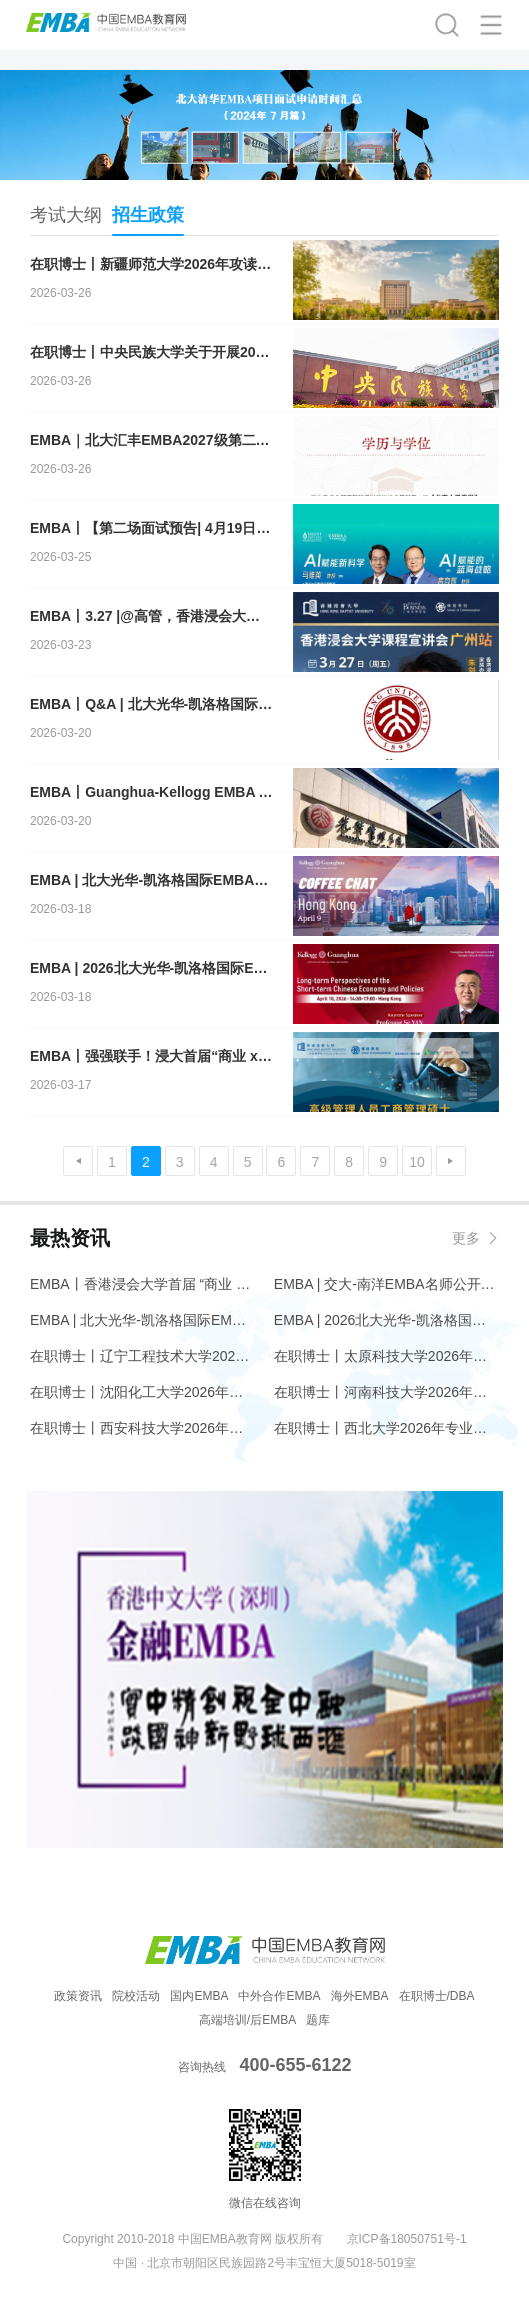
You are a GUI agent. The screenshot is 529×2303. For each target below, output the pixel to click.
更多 (466, 1238)
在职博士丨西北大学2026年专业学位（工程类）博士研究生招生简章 (386, 1428)
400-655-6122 (295, 2065)
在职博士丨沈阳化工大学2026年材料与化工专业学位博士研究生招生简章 (142, 1392)
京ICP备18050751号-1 (407, 2239)
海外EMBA (360, 1996)
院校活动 (136, 1996)
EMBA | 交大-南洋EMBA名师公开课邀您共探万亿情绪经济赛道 (386, 1284)
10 (417, 1162)
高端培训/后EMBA (247, 2020)
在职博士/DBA (437, 1996)
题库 (318, 2020)
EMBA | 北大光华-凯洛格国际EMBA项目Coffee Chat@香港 (142, 1320)
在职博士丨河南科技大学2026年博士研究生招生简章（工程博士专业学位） (386, 1392)
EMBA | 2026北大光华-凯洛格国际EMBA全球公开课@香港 (386, 1320)
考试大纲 (66, 215)
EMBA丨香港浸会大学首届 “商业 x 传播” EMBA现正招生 (142, 1284)
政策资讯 (78, 1996)
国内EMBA (199, 1996)
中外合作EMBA (279, 1996)
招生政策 (148, 220)
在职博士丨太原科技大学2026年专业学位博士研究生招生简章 (386, 1356)
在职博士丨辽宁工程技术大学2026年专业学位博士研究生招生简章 (142, 1356)
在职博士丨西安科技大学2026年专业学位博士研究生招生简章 (142, 1428)
